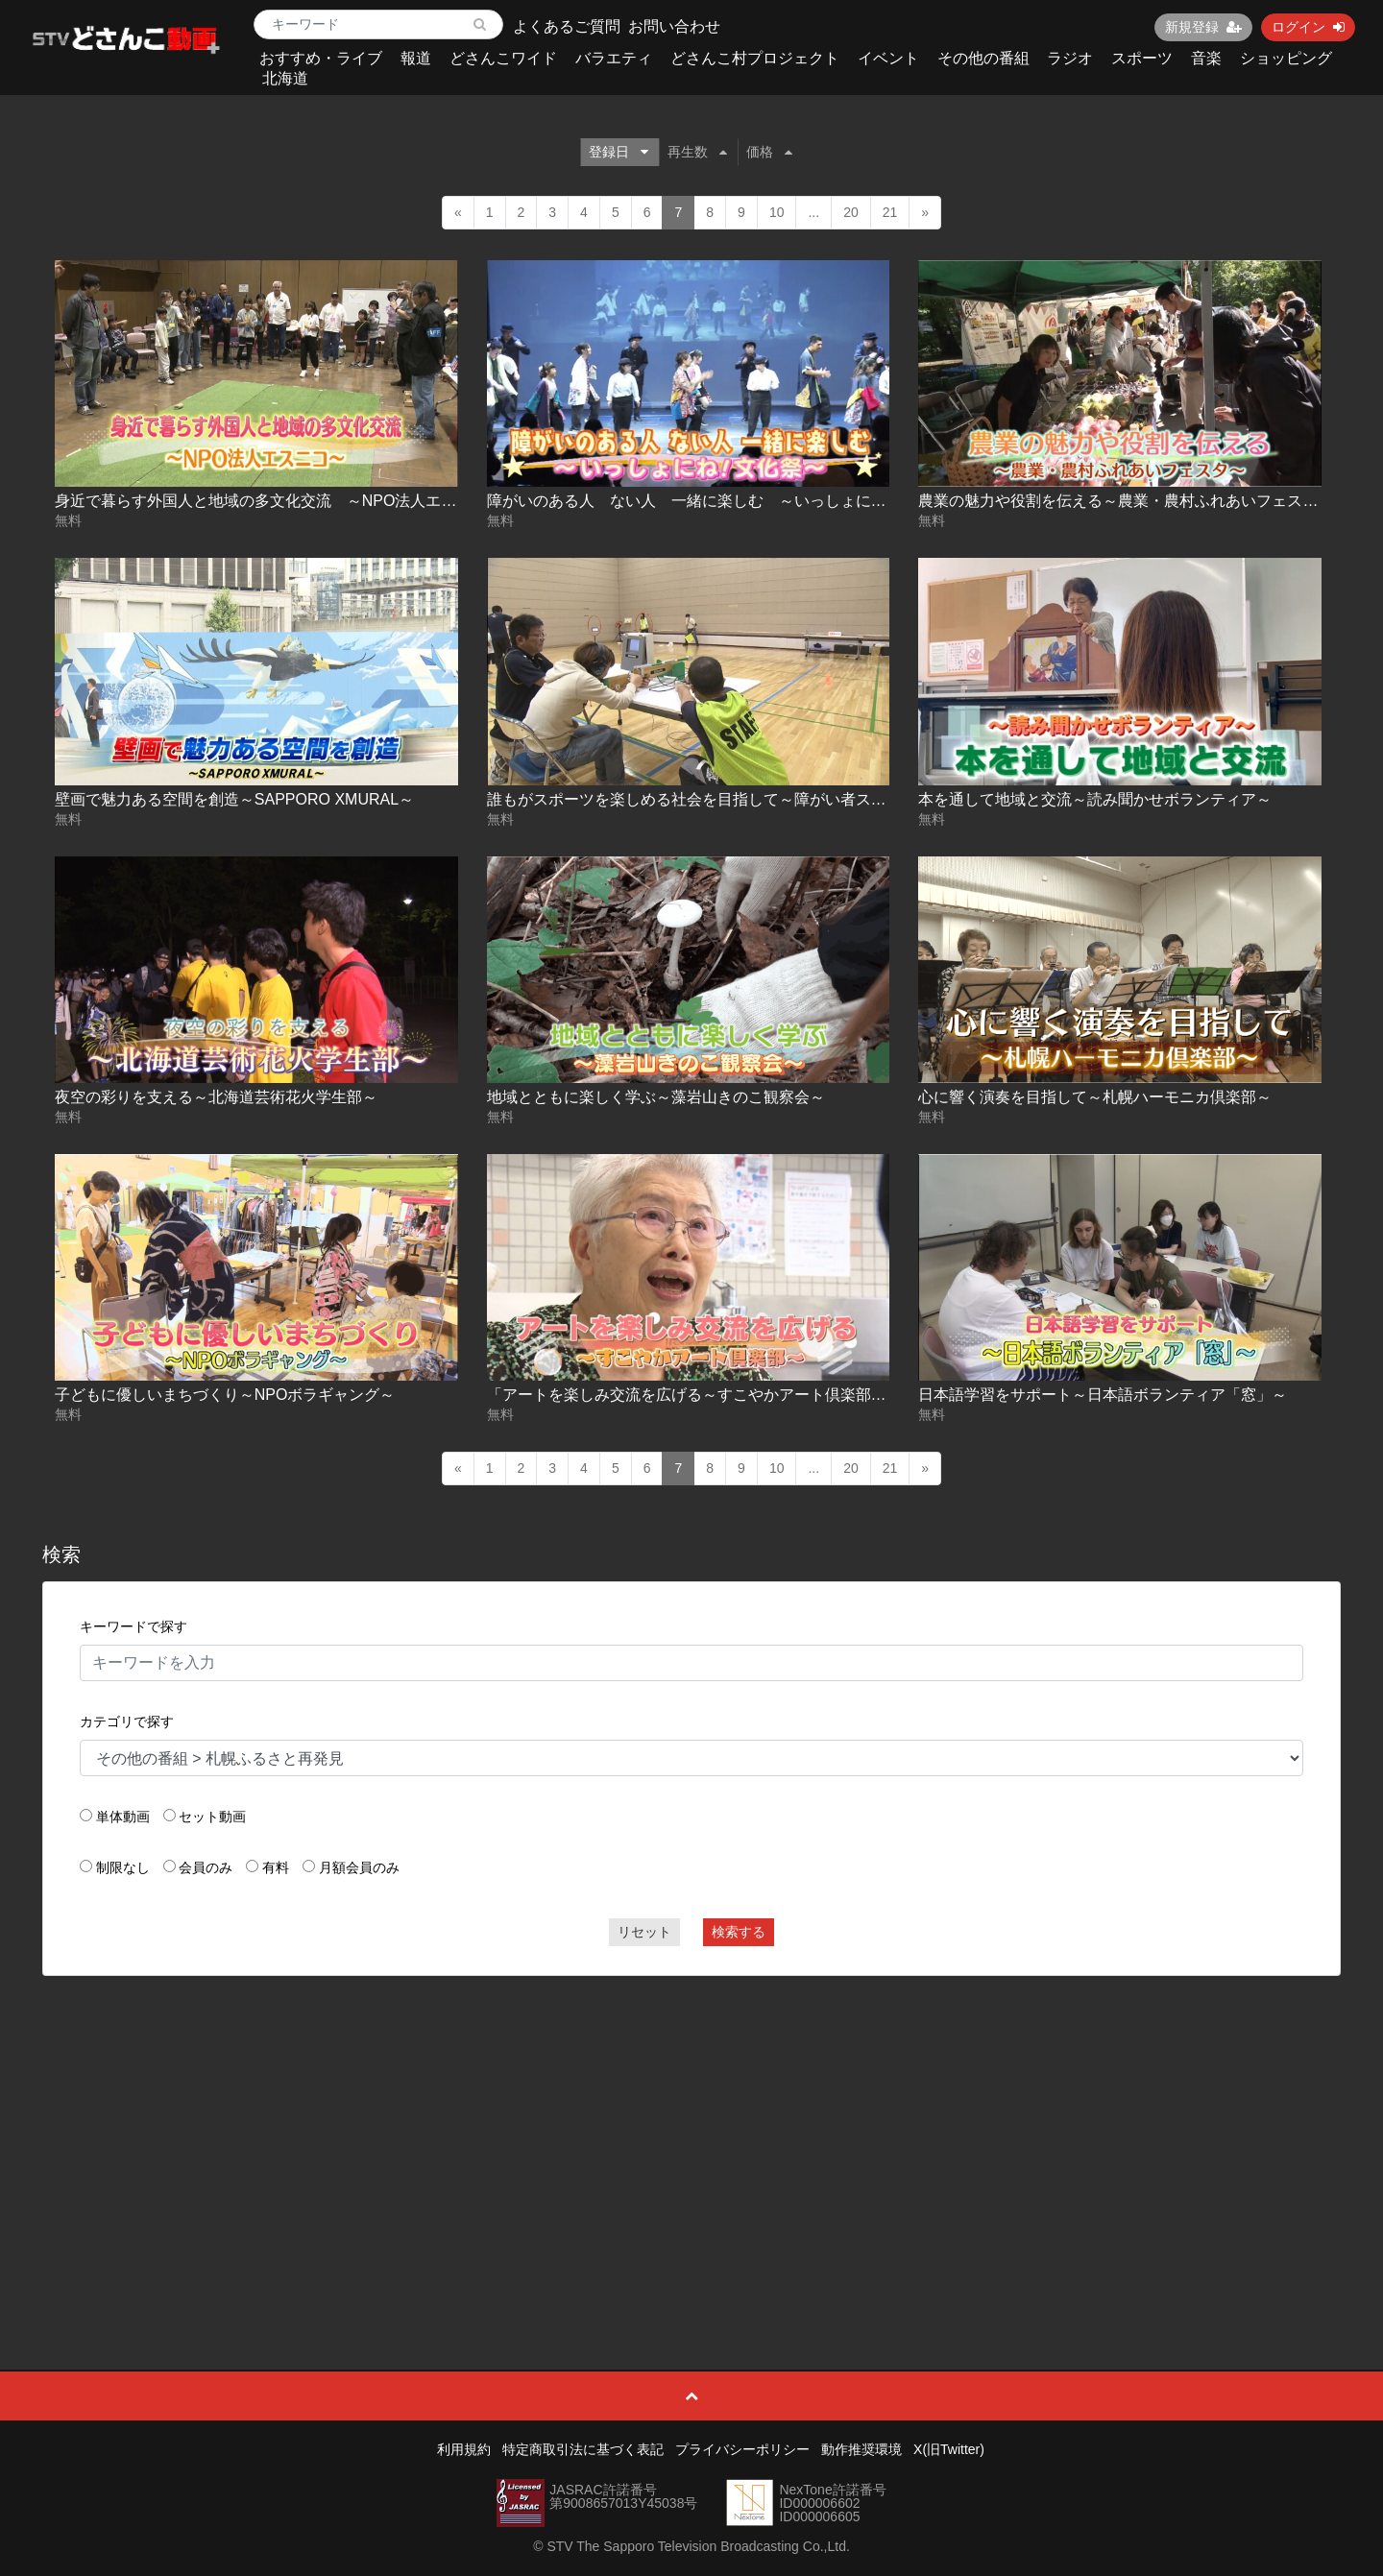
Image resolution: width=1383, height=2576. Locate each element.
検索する (738, 1931)
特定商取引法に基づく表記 (583, 2449)
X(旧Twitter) (948, 2449)
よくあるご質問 (566, 26)
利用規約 (464, 2449)
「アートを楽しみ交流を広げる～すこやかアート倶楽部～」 (694, 1394)
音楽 (1206, 58)
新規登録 (1203, 27)
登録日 (618, 151)
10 (777, 212)
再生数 (697, 151)
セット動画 (212, 1816)
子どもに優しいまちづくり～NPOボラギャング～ (225, 1394)
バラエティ (613, 58)
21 (890, 212)
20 (851, 212)
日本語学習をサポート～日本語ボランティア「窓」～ (1102, 1394)
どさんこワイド (503, 58)
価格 (769, 151)
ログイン (1308, 27)
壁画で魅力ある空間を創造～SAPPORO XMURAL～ (234, 799)
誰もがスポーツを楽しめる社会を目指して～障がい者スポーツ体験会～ (733, 799)
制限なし (123, 1867)
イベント (888, 58)
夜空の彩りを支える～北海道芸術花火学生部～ (216, 1097)
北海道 (285, 78)
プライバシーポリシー (742, 2449)
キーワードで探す (133, 1626)
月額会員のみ (359, 1867)
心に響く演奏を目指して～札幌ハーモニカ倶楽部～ (1095, 1097)
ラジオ (1070, 58)
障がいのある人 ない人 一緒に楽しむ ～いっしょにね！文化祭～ (725, 501)
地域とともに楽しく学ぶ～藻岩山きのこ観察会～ (656, 1097)
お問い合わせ (674, 26)
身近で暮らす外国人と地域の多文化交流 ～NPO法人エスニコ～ (279, 501)
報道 (415, 58)
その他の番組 (983, 58)
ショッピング (1286, 58)
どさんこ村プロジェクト (754, 58)
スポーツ (1142, 58)
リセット (644, 1931)
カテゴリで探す (127, 1721)
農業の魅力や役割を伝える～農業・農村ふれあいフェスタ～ (1125, 501)
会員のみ (205, 1867)
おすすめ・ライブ (320, 58)
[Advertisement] (691, 2129)
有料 (275, 1867)
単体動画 (123, 1816)
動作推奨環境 (861, 2449)
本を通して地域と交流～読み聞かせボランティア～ (1095, 799)
